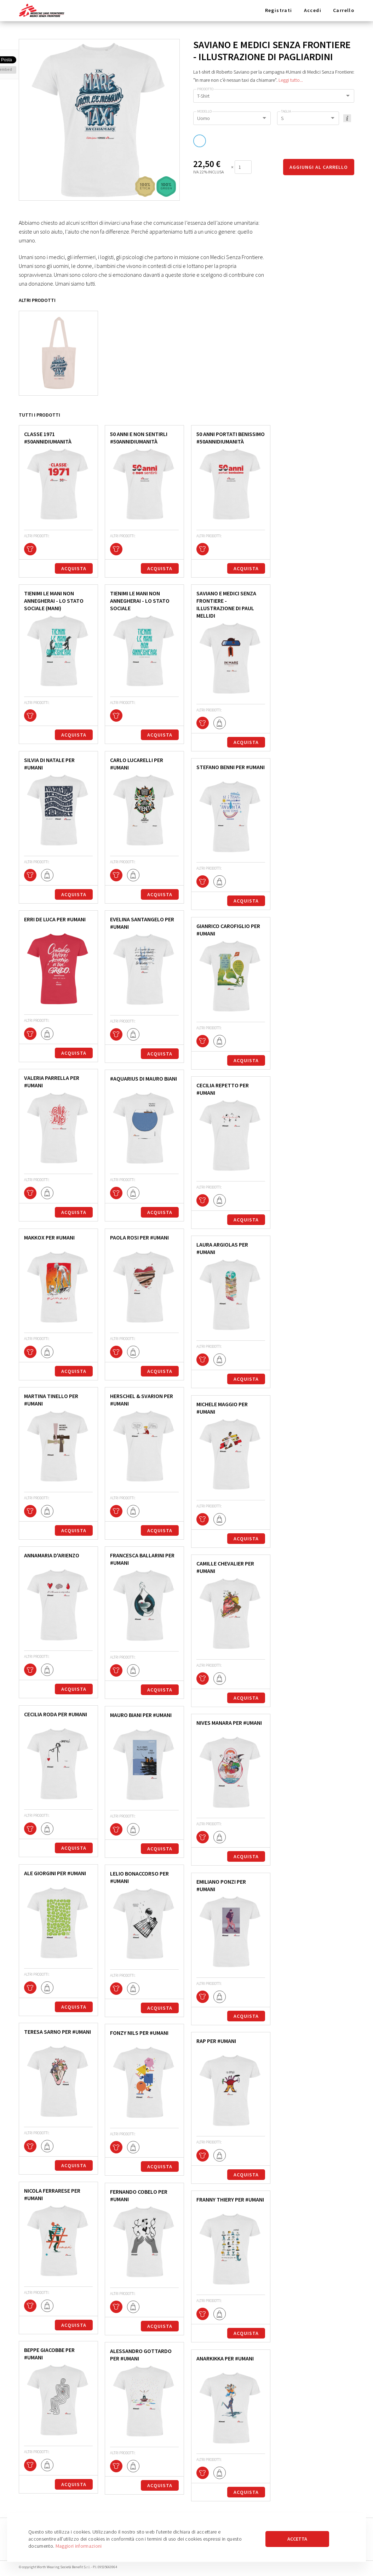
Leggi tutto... (291, 80)
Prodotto (205, 89)
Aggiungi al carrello (318, 167)
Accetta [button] (297, 2539)
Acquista (73, 568)
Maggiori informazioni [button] (79, 2546)
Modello (204, 111)
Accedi (312, 10)
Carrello (343, 10)
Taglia (286, 111)
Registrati (278, 10)
